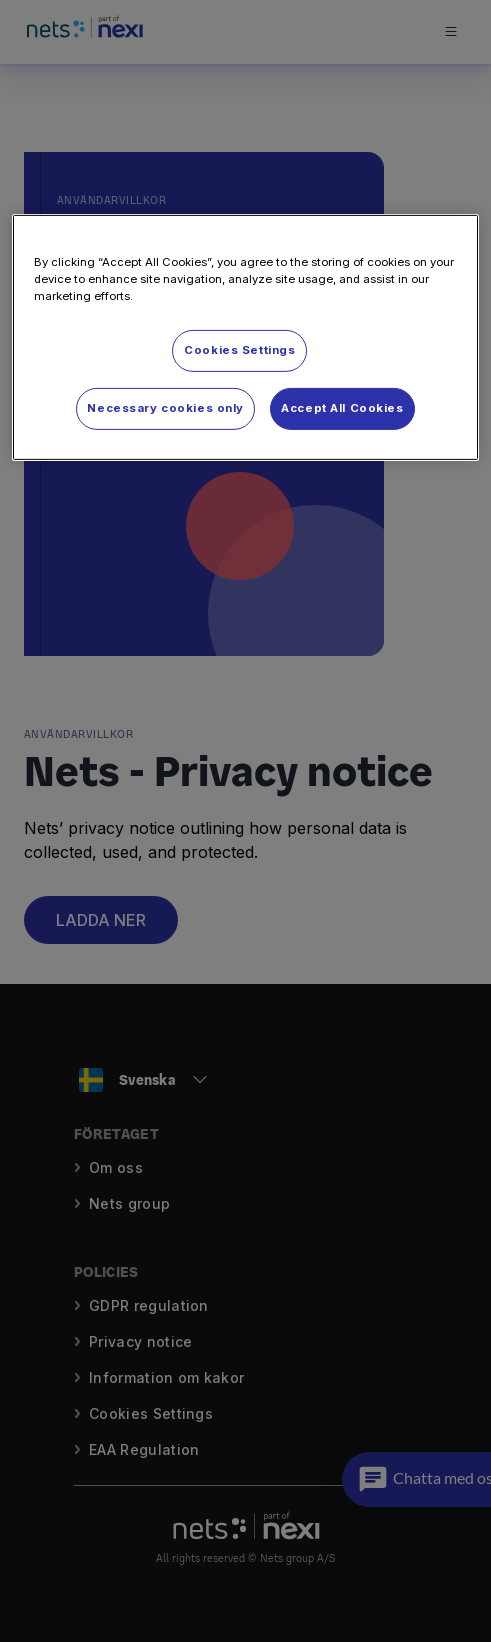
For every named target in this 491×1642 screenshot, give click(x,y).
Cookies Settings (239, 350)
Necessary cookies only (165, 408)
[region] (245, 337)
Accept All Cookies (342, 408)
